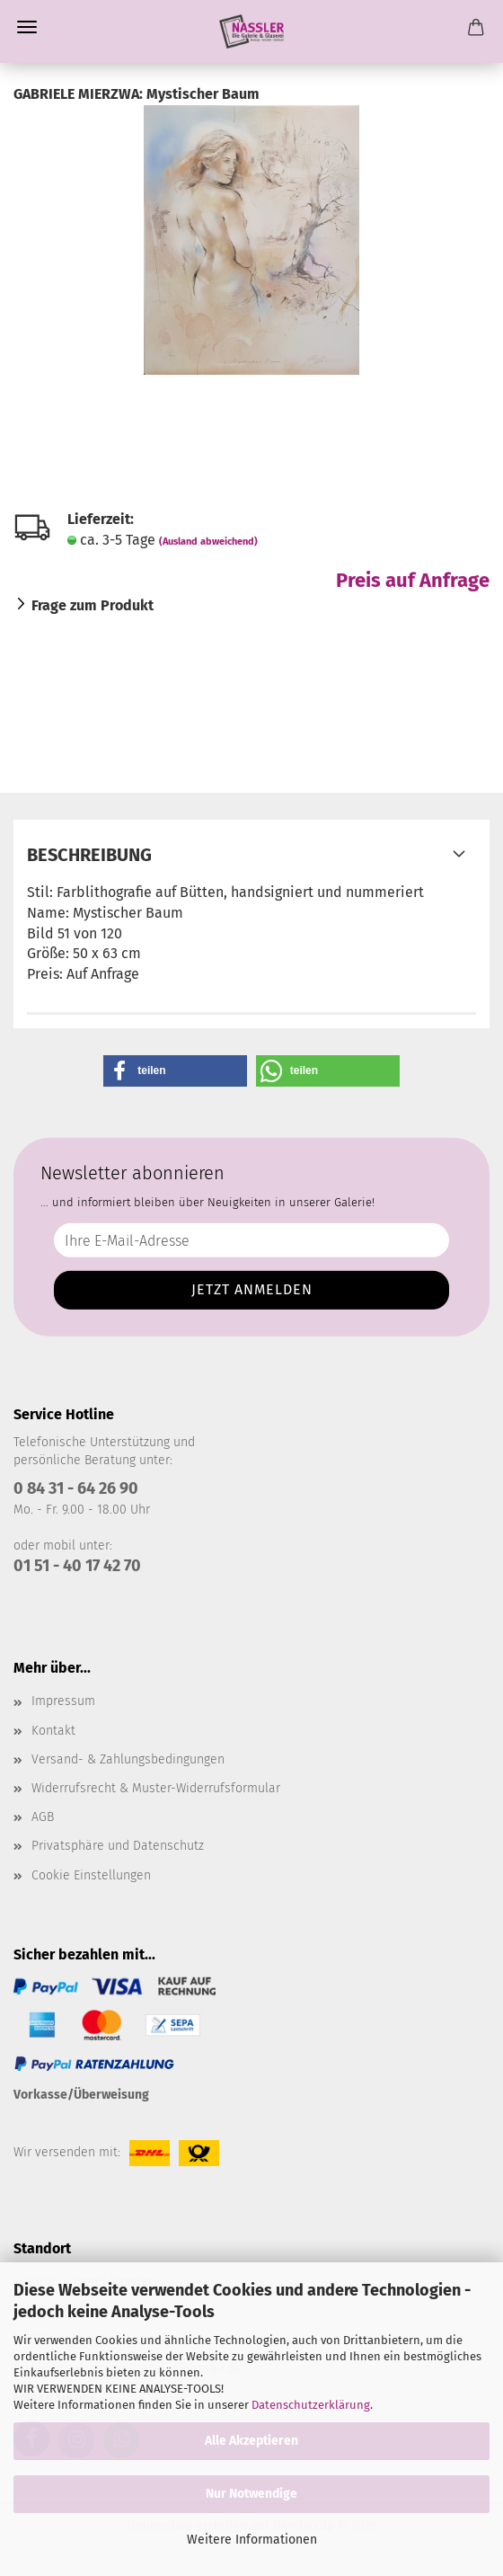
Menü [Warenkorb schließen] (27, 27)
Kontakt (53, 1730)
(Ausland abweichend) (208, 541)
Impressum (63, 1701)
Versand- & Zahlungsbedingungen (128, 1759)
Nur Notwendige (251, 2493)
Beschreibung (89, 855)
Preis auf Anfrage (413, 580)
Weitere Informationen (252, 2539)
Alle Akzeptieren (251, 2440)
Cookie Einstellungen (91, 1875)
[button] (175, 1071)
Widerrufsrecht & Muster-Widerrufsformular (155, 1788)
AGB (42, 1817)
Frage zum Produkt (92, 605)
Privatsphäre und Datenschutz (117, 1845)
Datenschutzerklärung (311, 2405)
